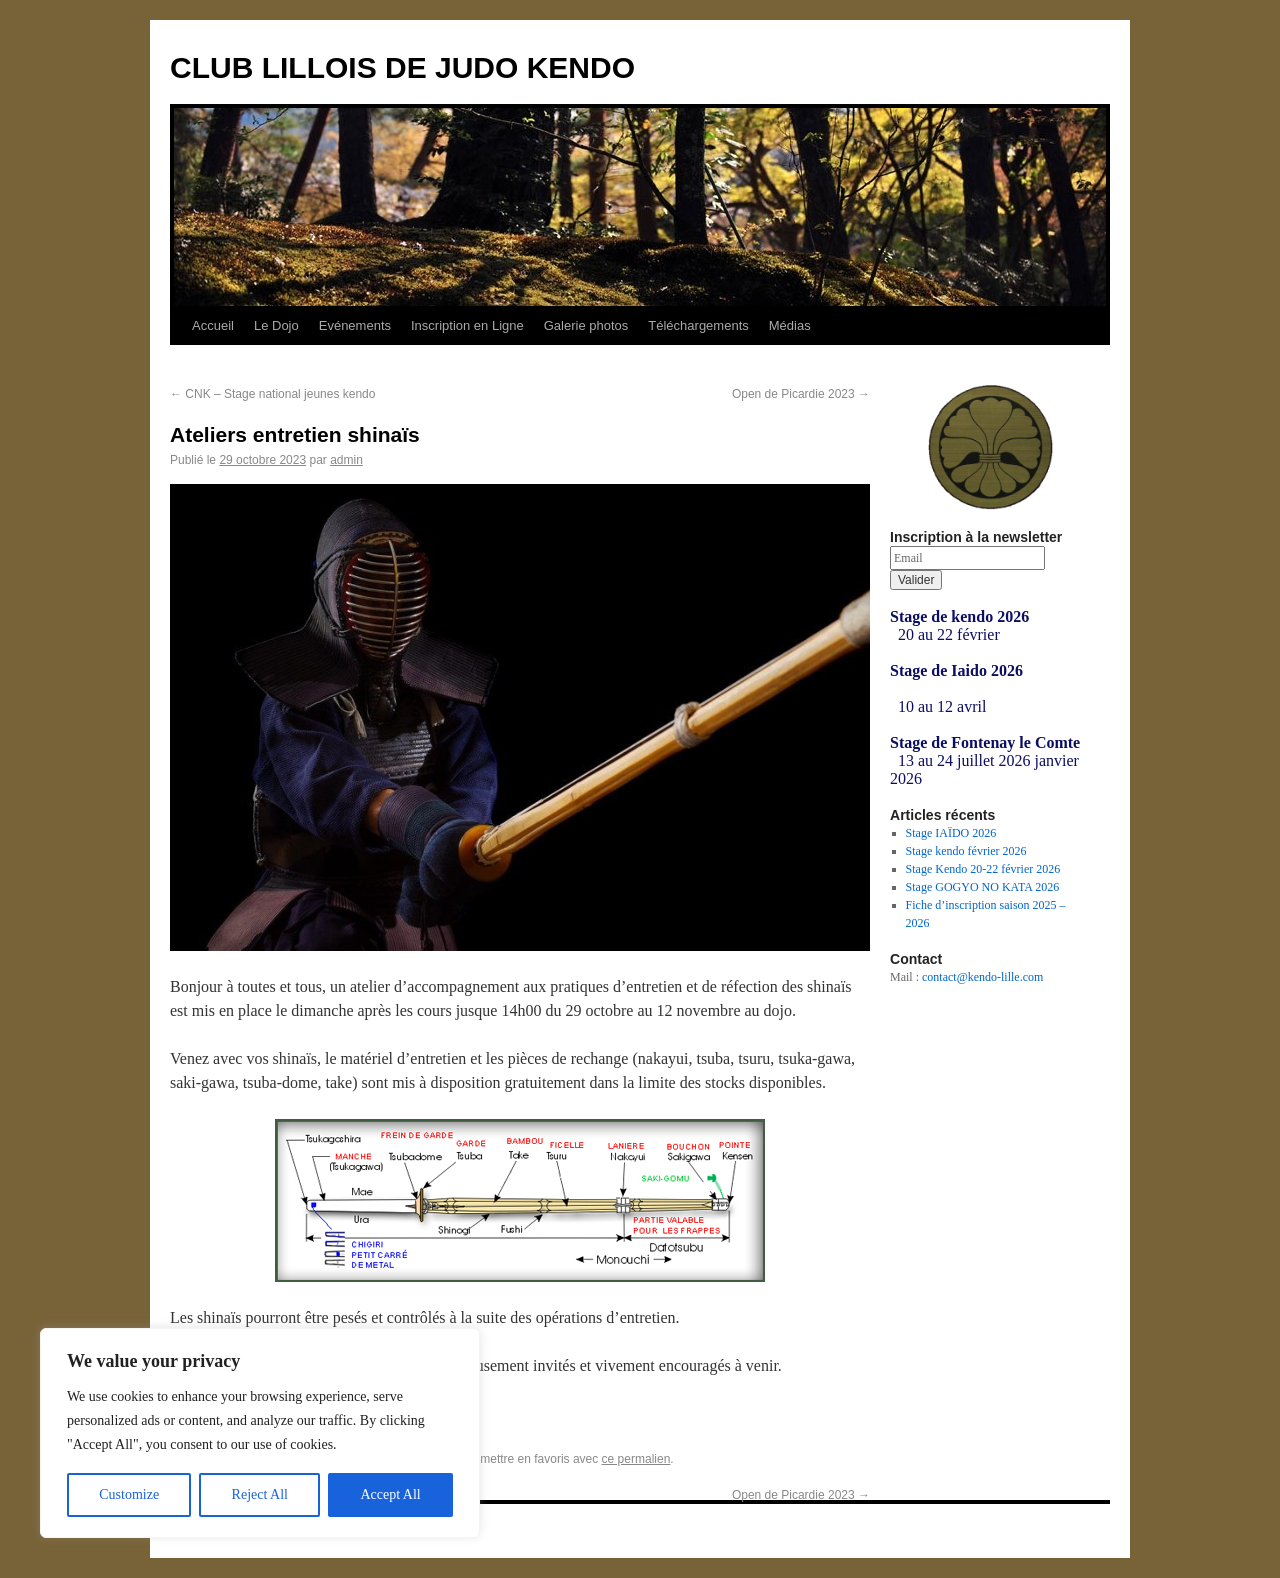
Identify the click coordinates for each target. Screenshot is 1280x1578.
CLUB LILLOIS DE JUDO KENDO (402, 67)
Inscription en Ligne (467, 325)
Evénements (355, 325)
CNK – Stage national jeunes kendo (272, 394)
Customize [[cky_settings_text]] (129, 1494)
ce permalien (636, 1459)
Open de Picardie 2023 (801, 394)
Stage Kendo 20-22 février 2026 (983, 869)
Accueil (213, 325)
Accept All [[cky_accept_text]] (390, 1494)
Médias (790, 325)
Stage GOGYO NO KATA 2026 (983, 887)
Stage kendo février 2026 (966, 851)
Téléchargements (698, 325)
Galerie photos (586, 325)
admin (346, 460)
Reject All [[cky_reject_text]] (260, 1494)
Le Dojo (276, 325)
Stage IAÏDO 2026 (951, 833)
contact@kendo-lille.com (982, 977)
